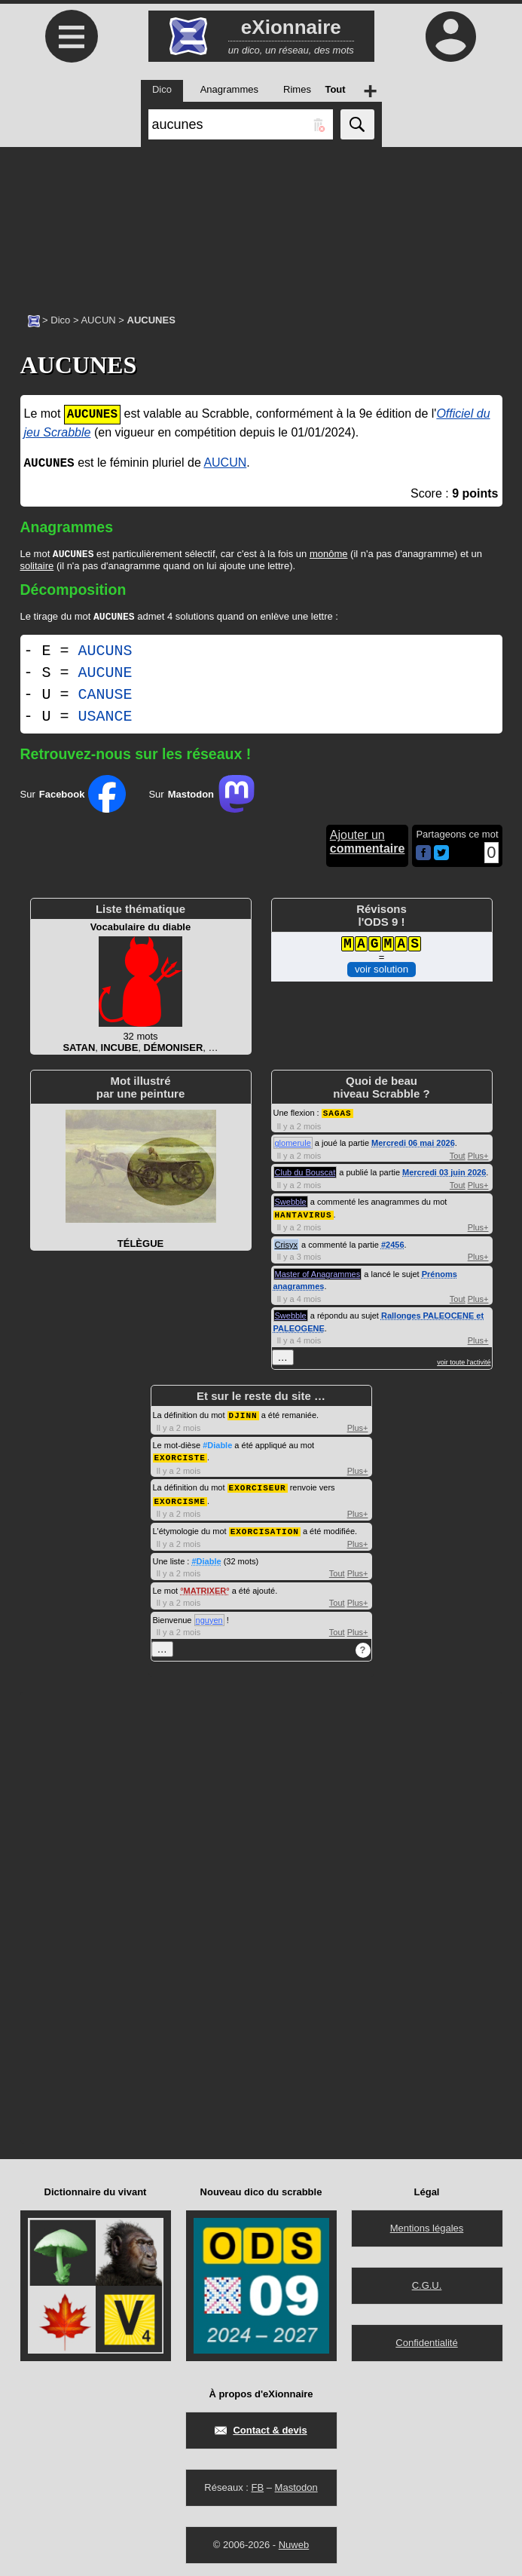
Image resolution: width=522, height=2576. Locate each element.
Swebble (291, 1203)
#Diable (217, 1445)
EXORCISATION (264, 1529)
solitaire (37, 567)
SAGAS (337, 1115)
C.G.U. (427, 2283)
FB (257, 2485)
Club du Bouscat (305, 1174)
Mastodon (296, 2485)
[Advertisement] (261, 222)
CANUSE (105, 698)
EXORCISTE (180, 1457)
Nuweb (294, 2542)
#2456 (392, 1246)
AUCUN (98, 320)
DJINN (243, 1416)
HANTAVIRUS (303, 1216)
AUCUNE (105, 676)
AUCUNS (105, 654)
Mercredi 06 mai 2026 (413, 1145)
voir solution (381, 973)
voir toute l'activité (463, 1364)
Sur (73, 797)
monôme (329, 555)
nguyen (209, 1617)
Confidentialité (426, 2340)
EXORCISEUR (257, 1487)
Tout (458, 1157)
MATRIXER (205, 1588)
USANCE (105, 719)
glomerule (293, 1145)
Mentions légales (427, 2225)
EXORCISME (180, 1499)
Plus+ (478, 1157)
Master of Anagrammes (318, 1275)
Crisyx (286, 1246)
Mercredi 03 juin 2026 (444, 1174)
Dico (60, 320)
